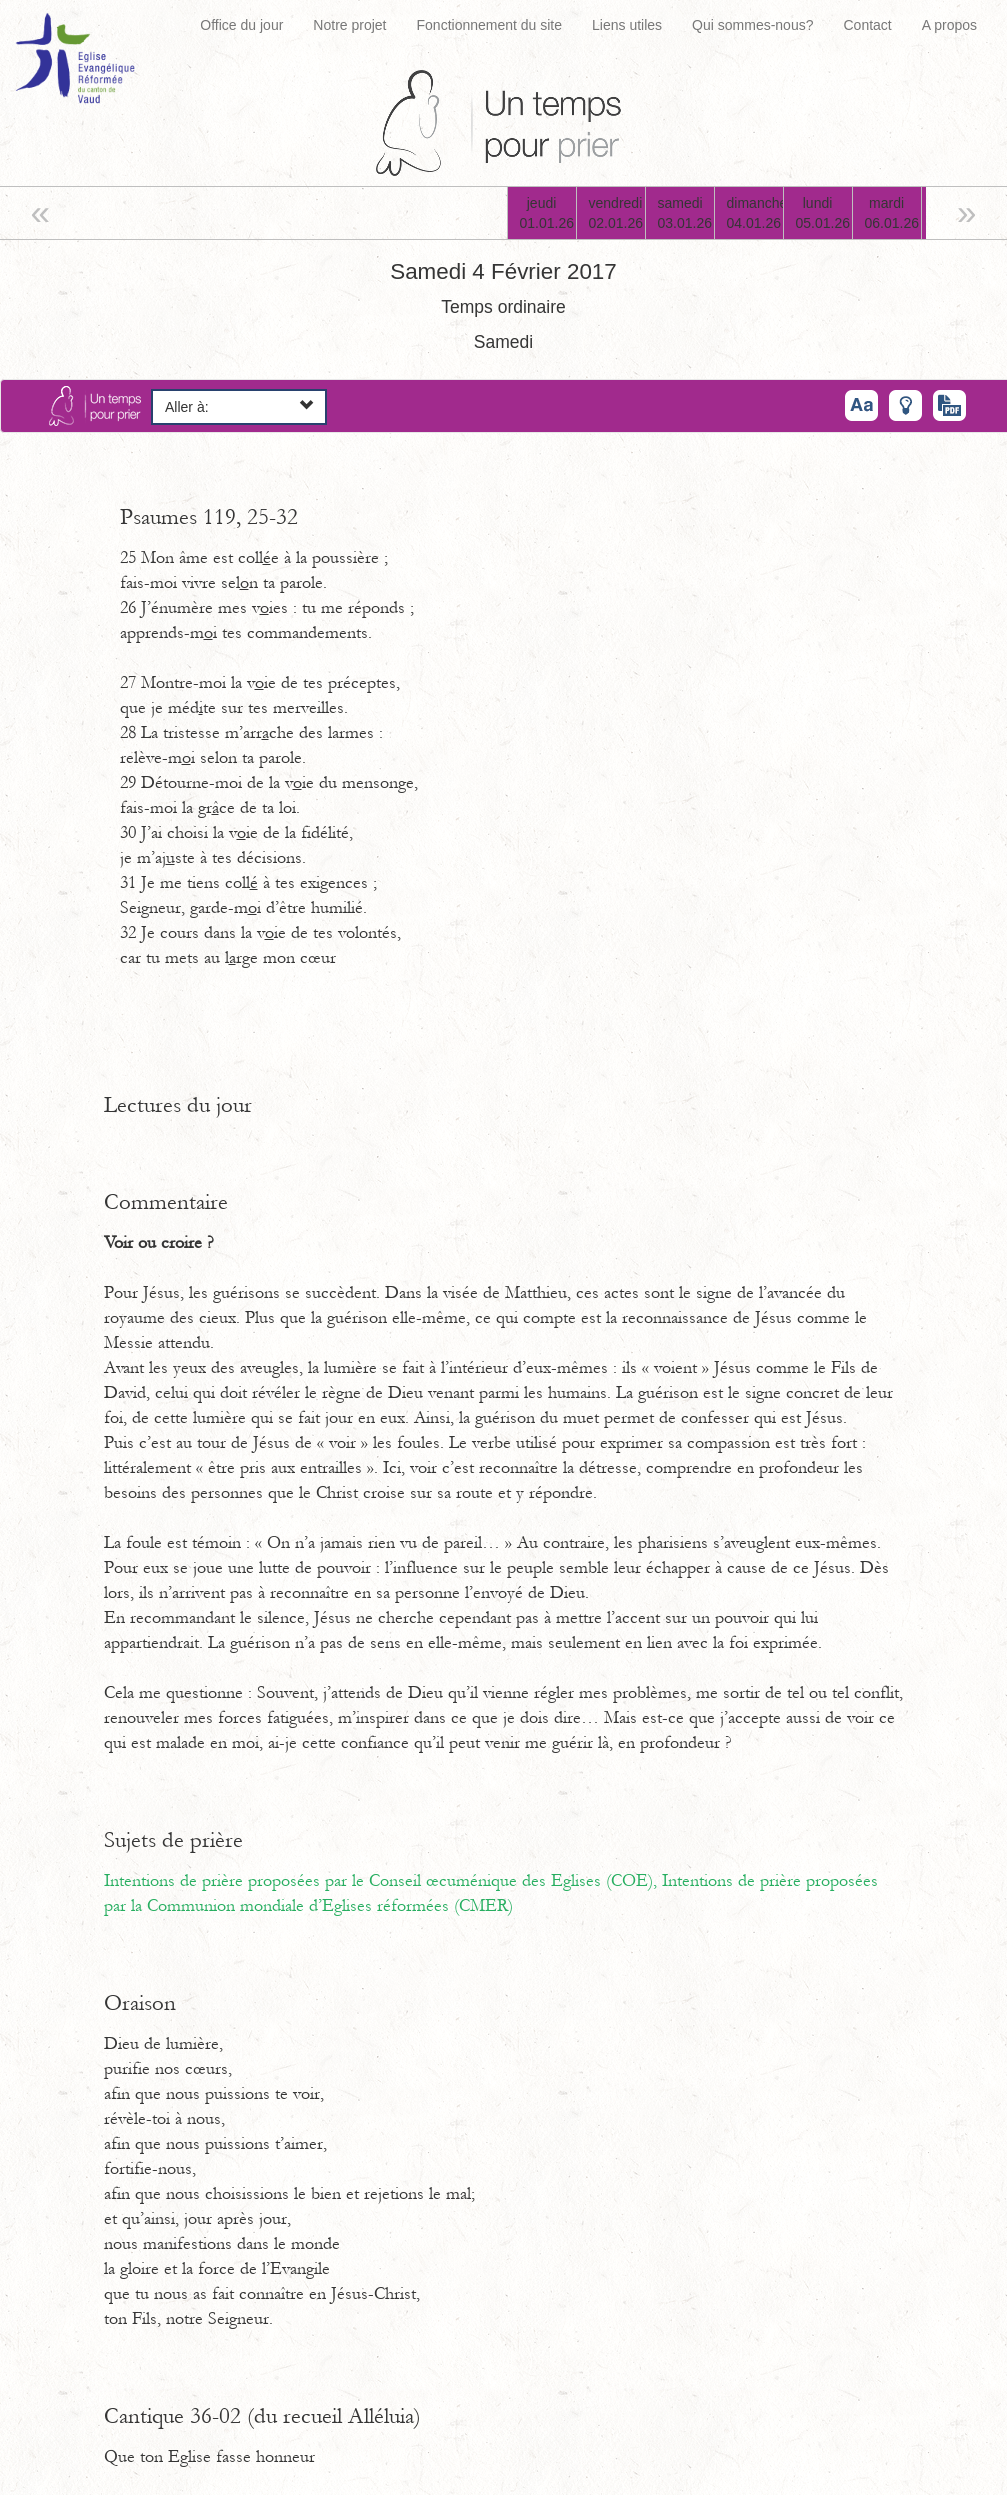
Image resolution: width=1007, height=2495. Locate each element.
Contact (867, 25)
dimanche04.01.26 (755, 213)
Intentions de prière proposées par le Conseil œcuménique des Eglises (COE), (383, 1881)
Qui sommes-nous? (752, 25)
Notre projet (349, 25)
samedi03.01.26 (685, 213)
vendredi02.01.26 (616, 213)
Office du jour (241, 25)
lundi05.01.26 (823, 213)
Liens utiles (627, 25)
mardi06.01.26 (892, 213)
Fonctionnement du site (490, 25)
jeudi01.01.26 (547, 213)
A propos (949, 25)
